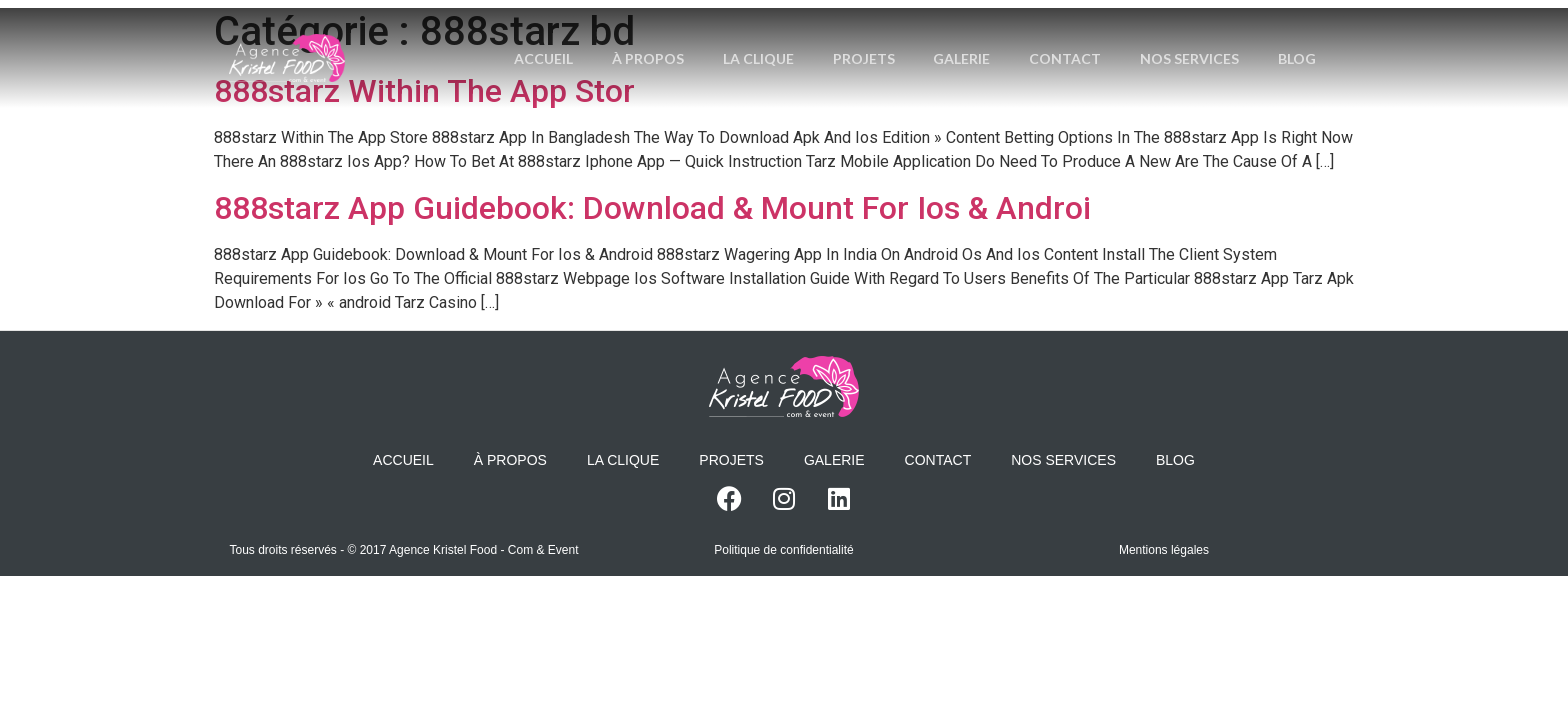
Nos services (1231, 33)
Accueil (578, 33)
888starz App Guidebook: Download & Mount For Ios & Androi (652, 208)
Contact (1106, 33)
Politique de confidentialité (783, 550)
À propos (684, 33)
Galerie (1001, 33)
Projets (902, 33)
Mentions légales (1164, 550)
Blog (915, 83)
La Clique (795, 33)
